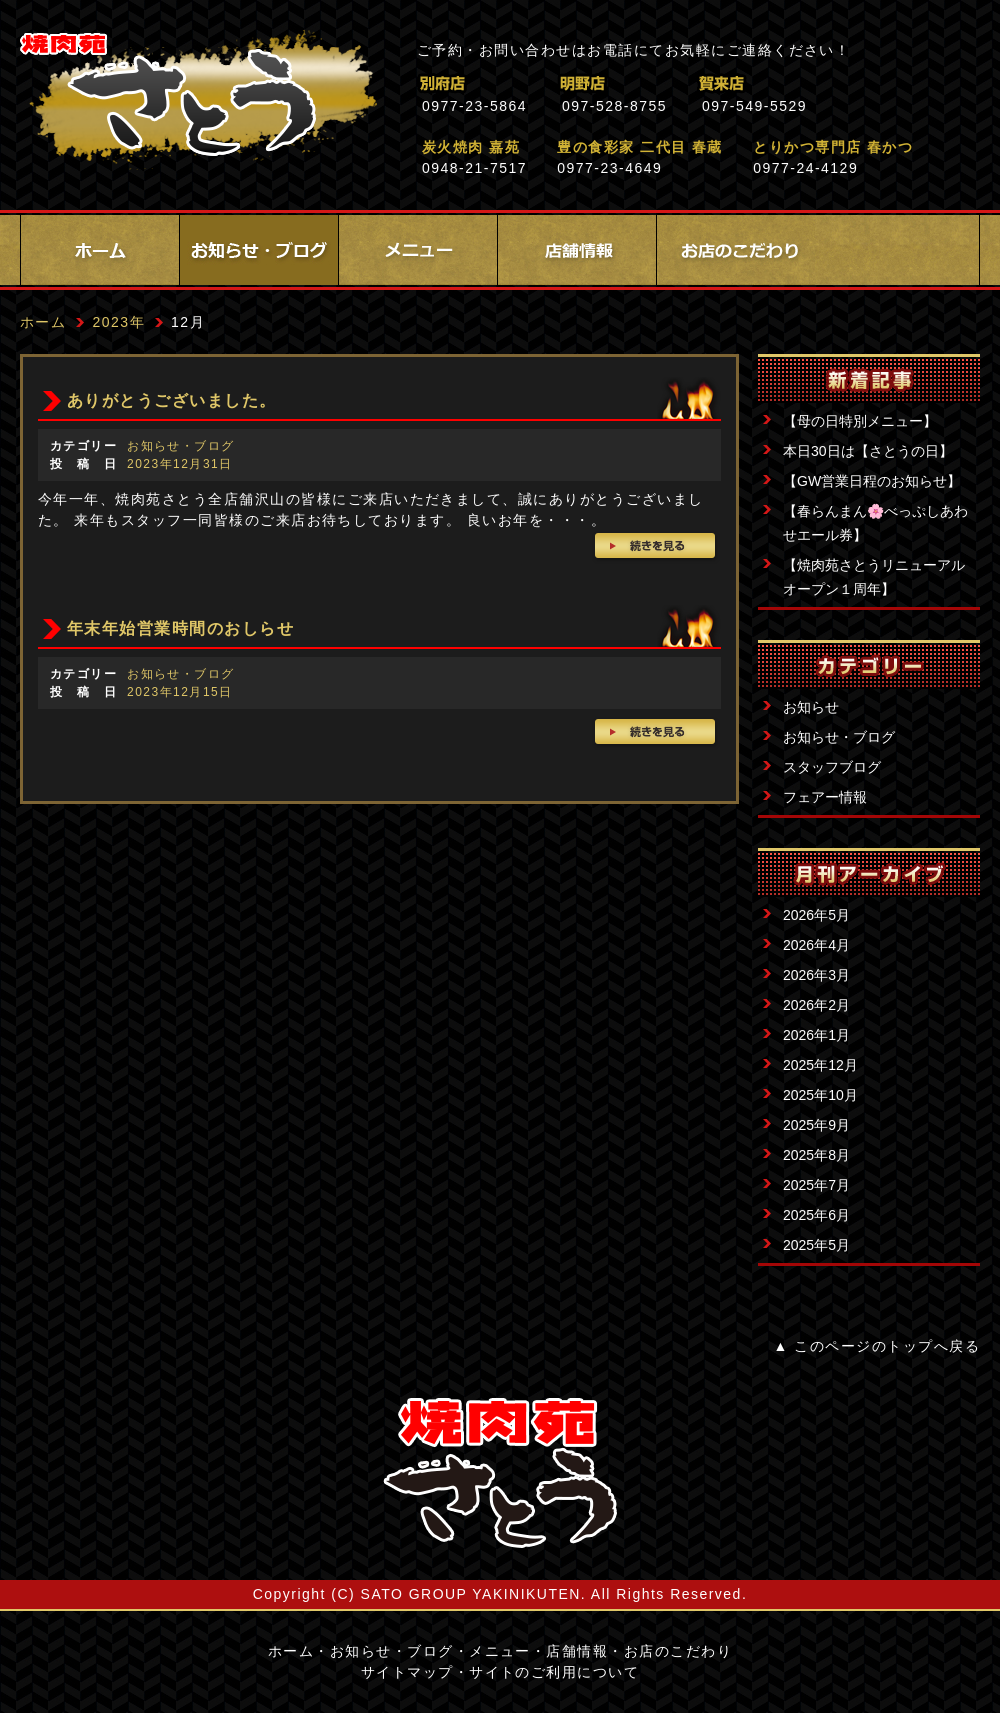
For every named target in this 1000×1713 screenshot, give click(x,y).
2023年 (118, 322)
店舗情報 (577, 250)
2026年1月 (816, 1035)
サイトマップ (407, 1672)
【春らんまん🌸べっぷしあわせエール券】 (875, 523)
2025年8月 (816, 1155)
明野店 (669, 83)
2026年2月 (816, 1005)
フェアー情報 (825, 797)
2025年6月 (816, 1215)
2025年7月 (816, 1185)
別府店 (529, 83)
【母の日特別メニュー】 (860, 421)
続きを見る (656, 548)
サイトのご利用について (554, 1672)
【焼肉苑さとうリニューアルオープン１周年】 (874, 577)
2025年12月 (820, 1065)
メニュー (418, 250)
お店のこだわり (736, 250)
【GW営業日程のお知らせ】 (872, 481)
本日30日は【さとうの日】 (868, 451)
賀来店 (809, 83)
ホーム (100, 250)
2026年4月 (816, 945)
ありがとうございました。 (172, 400)
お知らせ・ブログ (259, 250)
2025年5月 (816, 1245)
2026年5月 (816, 915)
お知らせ (811, 707)
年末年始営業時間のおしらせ (180, 628)
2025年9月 (816, 1125)
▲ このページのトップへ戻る (877, 1346)
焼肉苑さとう (198, 100)
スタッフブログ (832, 767)
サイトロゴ (500, 1473)
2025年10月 (820, 1095)
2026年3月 (816, 975)
